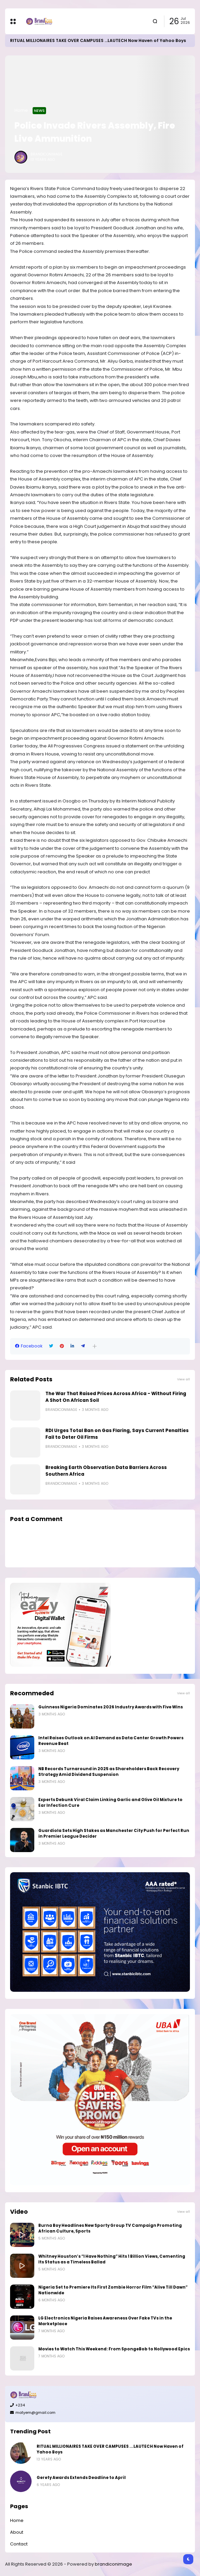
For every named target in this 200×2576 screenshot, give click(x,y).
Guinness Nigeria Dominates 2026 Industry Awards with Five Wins (110, 1707)
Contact (19, 2544)
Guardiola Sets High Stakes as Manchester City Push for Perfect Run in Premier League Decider (113, 1833)
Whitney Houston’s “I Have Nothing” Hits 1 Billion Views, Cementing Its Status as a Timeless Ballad (111, 2259)
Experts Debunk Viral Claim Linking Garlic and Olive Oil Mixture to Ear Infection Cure (110, 1802)
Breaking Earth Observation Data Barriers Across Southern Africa (106, 1470)
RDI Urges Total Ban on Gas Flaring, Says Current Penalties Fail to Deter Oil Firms (117, 1433)
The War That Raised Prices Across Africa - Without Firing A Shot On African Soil (115, 1397)
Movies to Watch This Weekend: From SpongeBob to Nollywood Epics (114, 2349)
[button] (94, 1346)
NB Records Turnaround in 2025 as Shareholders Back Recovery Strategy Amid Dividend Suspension (108, 1771)
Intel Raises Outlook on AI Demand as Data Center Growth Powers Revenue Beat (111, 1740)
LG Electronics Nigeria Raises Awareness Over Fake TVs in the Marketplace (105, 2321)
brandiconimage (113, 2564)
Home (21, 110)
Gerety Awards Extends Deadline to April (81, 2477)
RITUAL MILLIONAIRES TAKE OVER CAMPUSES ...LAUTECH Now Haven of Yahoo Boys (98, 40)
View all (183, 1379)
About (16, 2532)
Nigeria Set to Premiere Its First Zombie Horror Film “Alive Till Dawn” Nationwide (113, 2290)
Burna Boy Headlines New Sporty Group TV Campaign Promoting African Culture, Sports (110, 2228)
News (39, 110)
